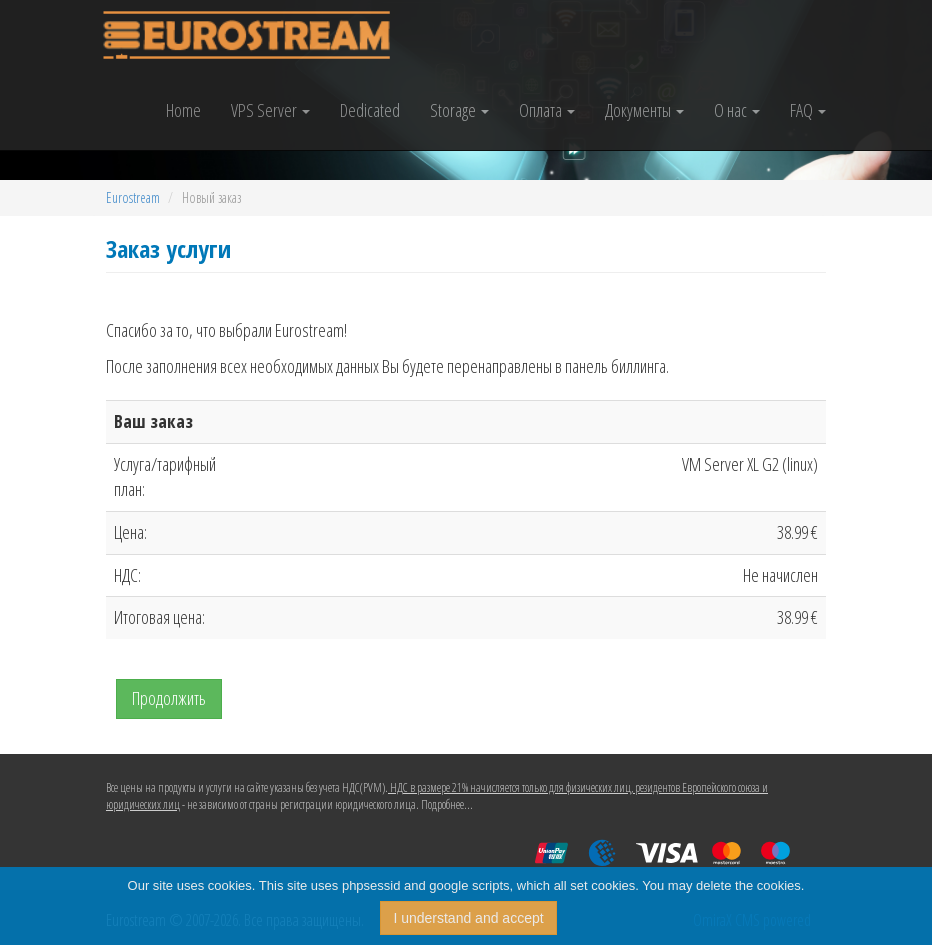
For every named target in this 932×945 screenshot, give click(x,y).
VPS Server (270, 110)
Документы (644, 110)
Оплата (547, 110)
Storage (459, 110)
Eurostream (133, 197)
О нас (737, 110)
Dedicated (370, 110)
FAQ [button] (808, 110)
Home (183, 110)
